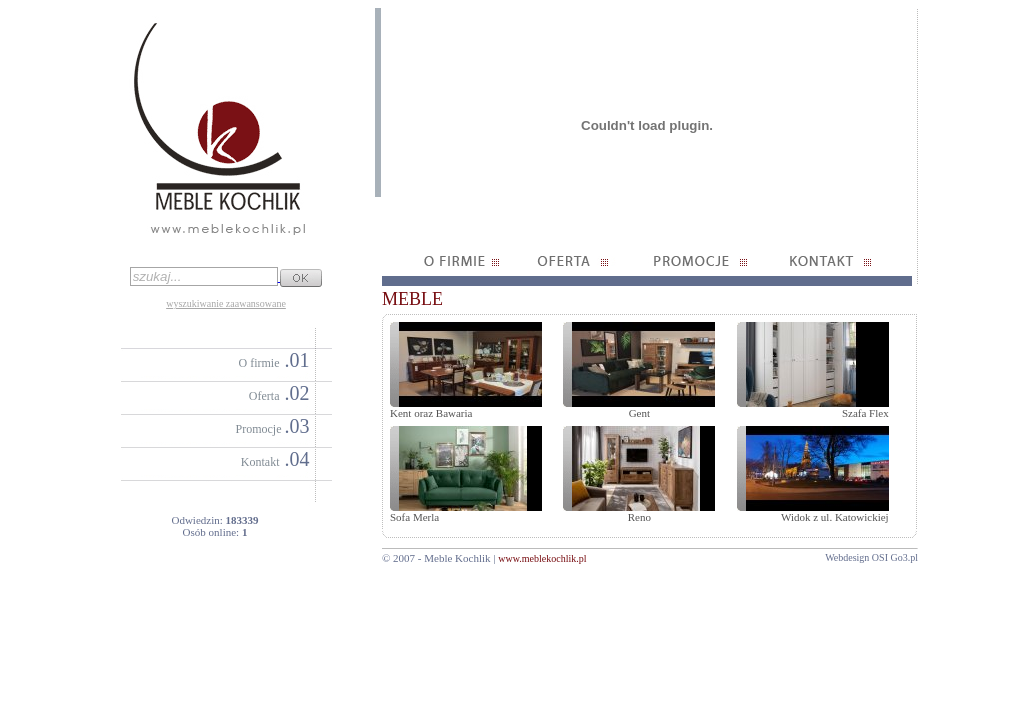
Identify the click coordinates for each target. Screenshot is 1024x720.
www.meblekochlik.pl (542, 558)
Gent (639, 413)
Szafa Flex (865, 413)
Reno (639, 517)
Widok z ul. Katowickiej (835, 517)
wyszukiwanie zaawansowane (226, 303)
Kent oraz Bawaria (431, 413)
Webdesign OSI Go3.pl (871, 557)
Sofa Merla (414, 517)
